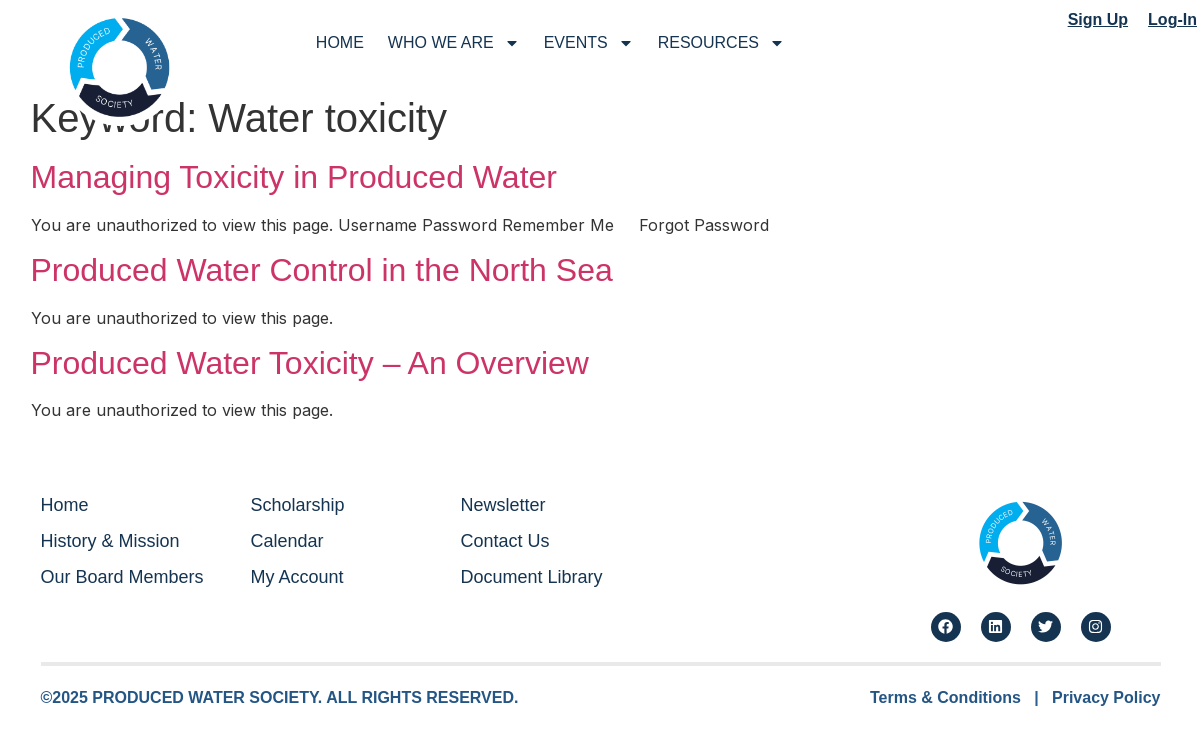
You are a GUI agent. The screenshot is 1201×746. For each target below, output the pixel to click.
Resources (721, 43)
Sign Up (1098, 19)
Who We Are (454, 43)
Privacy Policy (1106, 697)
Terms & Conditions (945, 697)
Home (340, 42)
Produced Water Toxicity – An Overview (310, 363)
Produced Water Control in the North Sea (322, 270)
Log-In (1172, 19)
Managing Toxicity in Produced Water (294, 177)
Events (589, 43)
